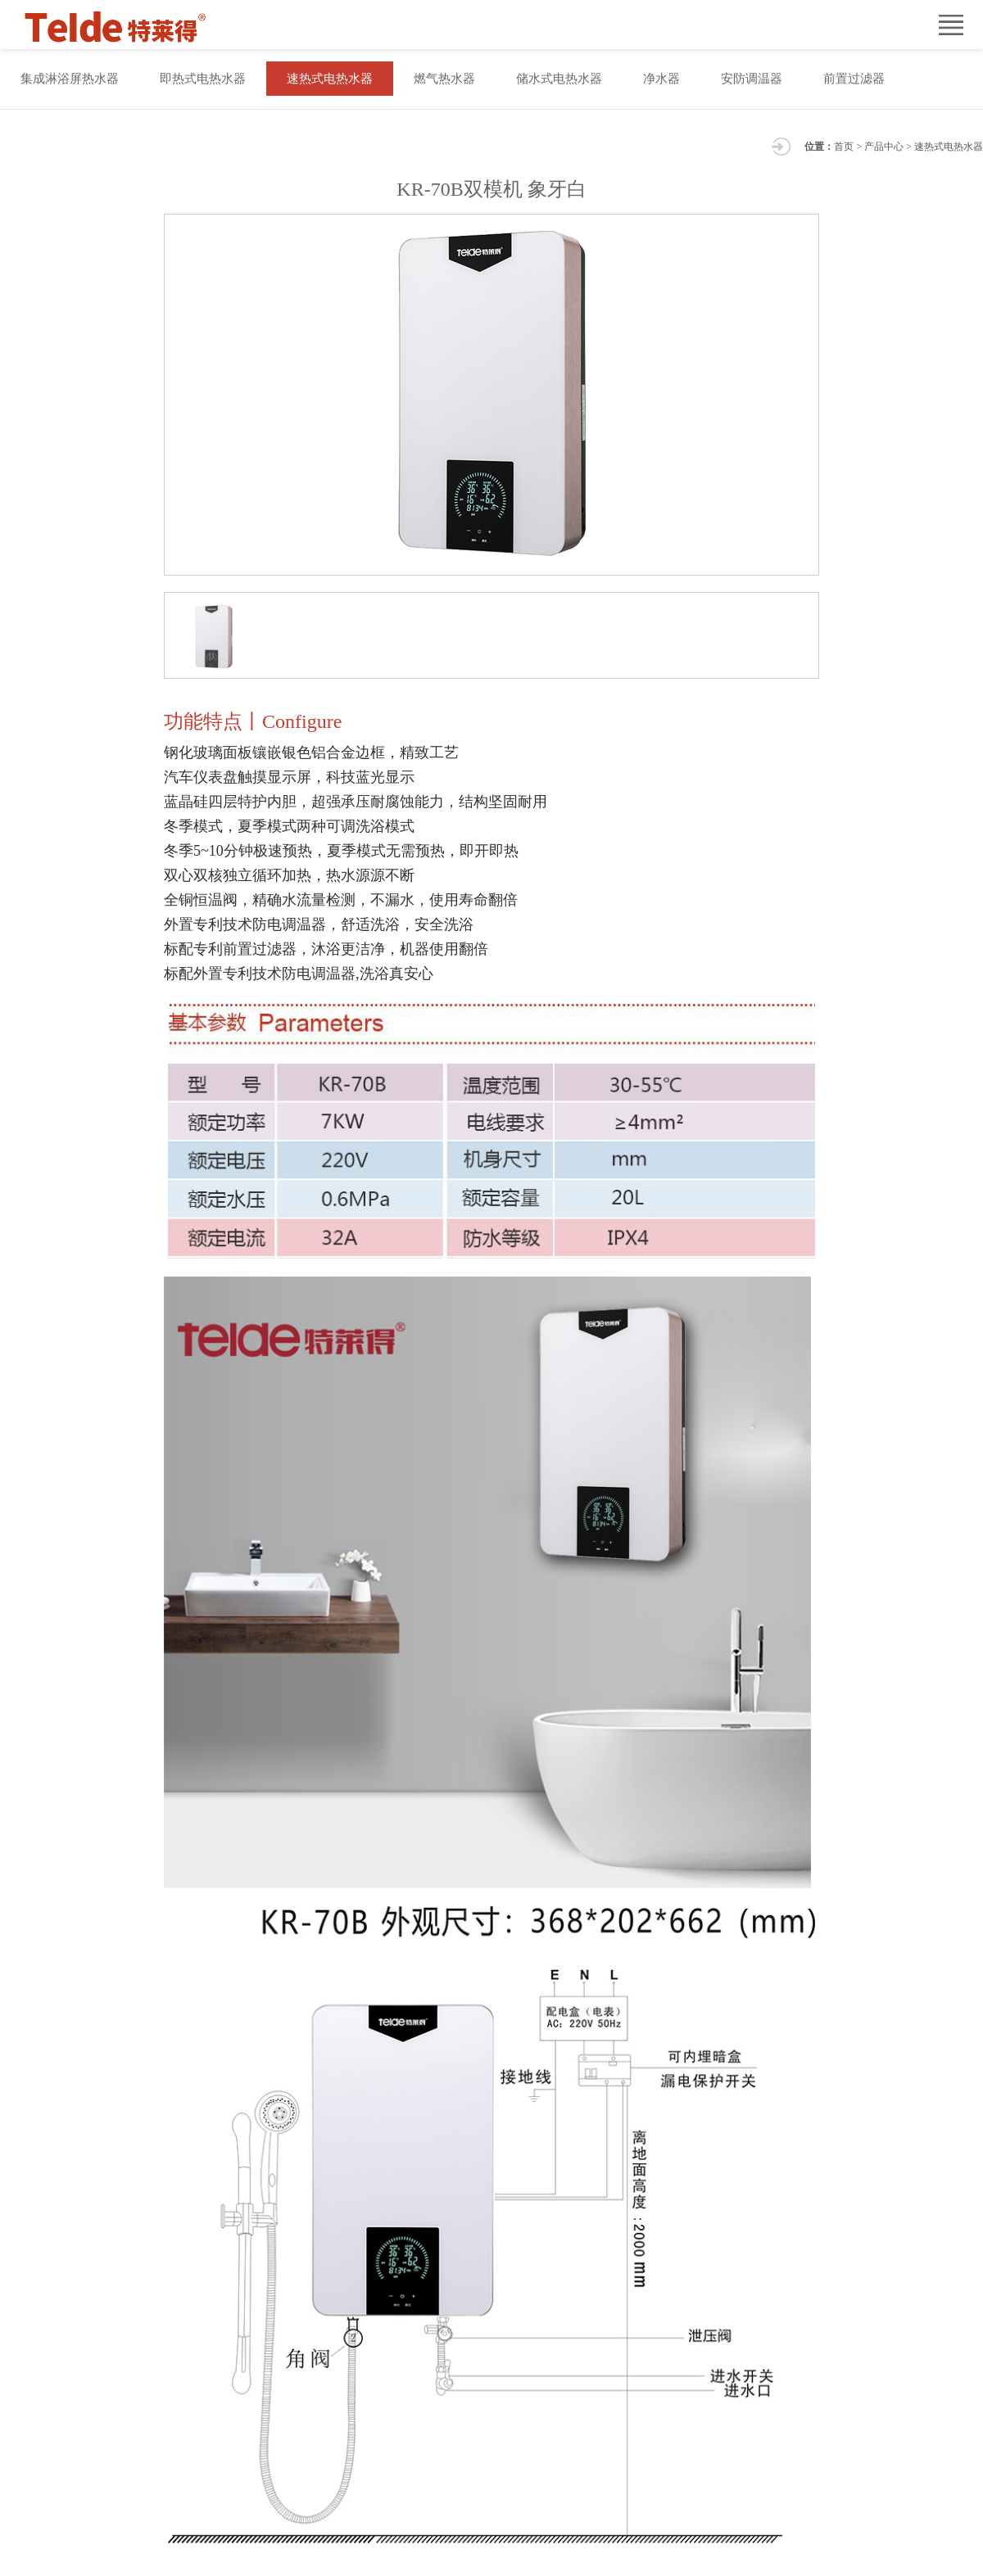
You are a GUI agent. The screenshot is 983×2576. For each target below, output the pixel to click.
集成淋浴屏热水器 (69, 78)
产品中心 (884, 146)
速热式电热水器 (330, 78)
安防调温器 (751, 78)
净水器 (661, 78)
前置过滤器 (854, 78)
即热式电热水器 (203, 78)
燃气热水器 (444, 78)
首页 (844, 146)
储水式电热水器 (559, 78)
